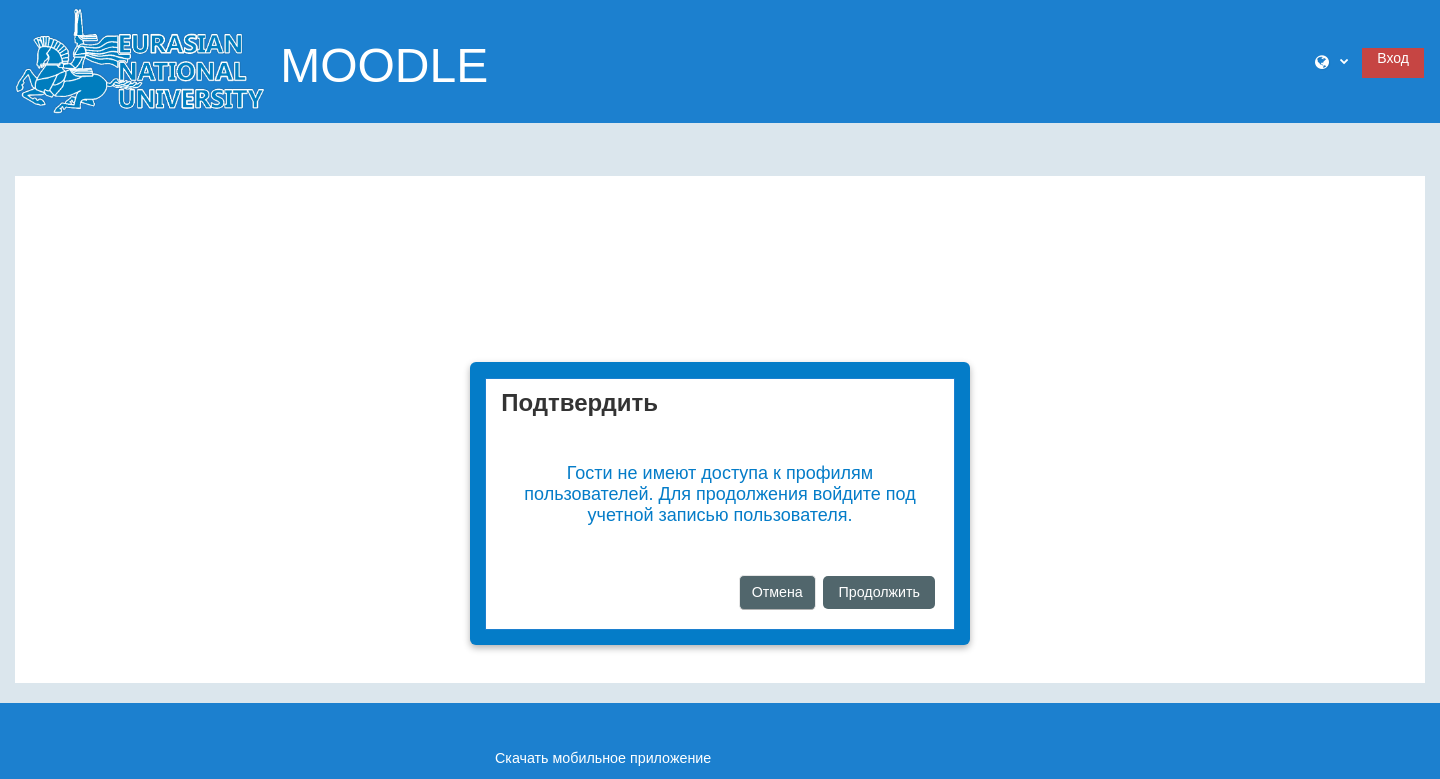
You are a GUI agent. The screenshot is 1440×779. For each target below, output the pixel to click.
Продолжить (879, 592)
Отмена (777, 592)
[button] (1331, 62)
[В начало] (140, 60)
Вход (1393, 58)
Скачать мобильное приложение (603, 758)
